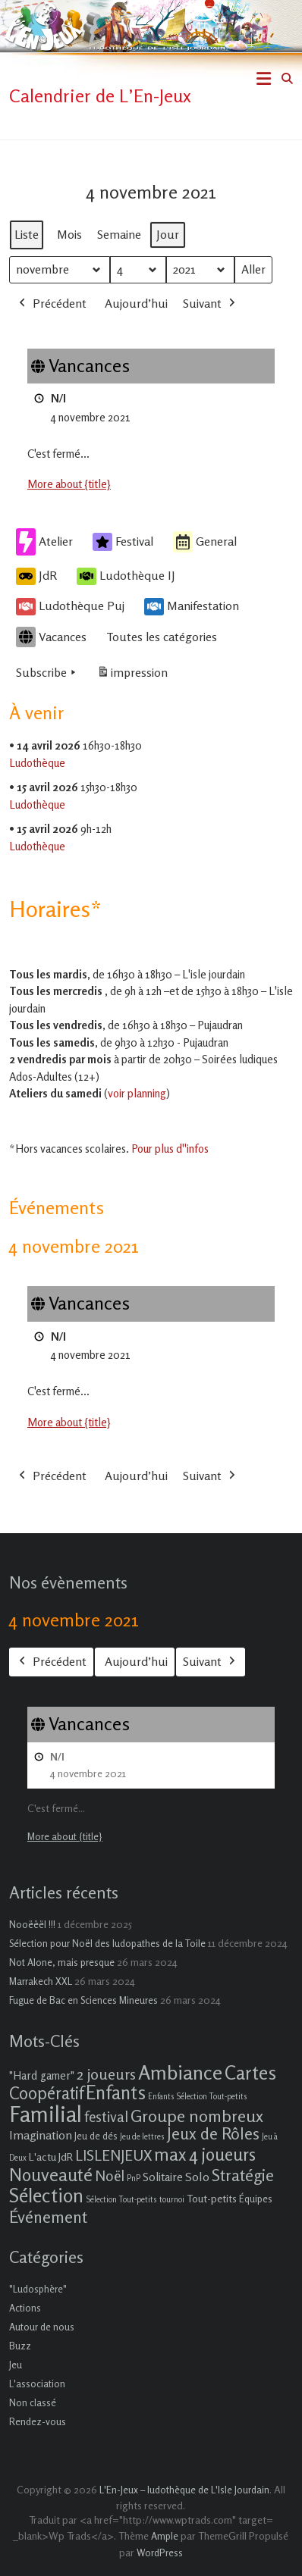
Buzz (20, 2346)
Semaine (119, 233)
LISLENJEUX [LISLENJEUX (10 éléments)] (113, 2155)
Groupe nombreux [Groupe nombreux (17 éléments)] (197, 2115)
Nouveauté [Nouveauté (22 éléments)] (51, 2175)
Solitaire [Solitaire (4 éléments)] (163, 2177)
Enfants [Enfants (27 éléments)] (116, 2092)
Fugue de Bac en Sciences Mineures (83, 2000)
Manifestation (191, 606)
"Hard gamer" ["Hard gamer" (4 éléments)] (41, 2075)
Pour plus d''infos (170, 1148)
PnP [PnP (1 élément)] (133, 2178)
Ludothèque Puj (70, 606)
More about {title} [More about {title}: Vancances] (69, 484)
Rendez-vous (37, 2421)
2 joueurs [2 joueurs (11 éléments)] (106, 2073)
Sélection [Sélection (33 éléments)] (46, 2195)
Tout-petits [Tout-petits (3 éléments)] (212, 2198)
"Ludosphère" (38, 2289)
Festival (123, 542)
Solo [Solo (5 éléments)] (197, 2176)
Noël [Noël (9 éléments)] (109, 2175)
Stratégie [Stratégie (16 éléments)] (243, 2175)
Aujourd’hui (136, 302)
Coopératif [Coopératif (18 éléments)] (46, 2093)
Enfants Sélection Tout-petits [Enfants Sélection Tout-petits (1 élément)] (197, 2097)
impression (132, 675)
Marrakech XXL (40, 1981)
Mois (69, 233)
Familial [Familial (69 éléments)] (45, 2113)
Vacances (51, 637)
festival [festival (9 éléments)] (106, 2116)
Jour (167, 233)
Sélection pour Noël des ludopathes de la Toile (107, 1943)
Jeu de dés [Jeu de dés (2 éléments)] (96, 2136)
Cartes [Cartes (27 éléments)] (250, 2072)
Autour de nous (41, 2327)
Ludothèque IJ (126, 576)
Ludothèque (37, 762)
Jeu (15, 2364)
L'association (37, 2383)
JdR (36, 576)
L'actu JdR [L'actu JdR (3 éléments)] (51, 2156)
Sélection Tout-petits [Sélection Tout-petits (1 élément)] (121, 2200)
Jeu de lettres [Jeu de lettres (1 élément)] (142, 2137)
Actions (25, 2308)
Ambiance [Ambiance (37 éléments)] (180, 2072)
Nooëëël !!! (32, 1924)
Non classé (32, 2402)
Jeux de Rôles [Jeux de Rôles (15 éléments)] (213, 2133)
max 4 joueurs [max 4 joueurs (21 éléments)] (205, 2153)
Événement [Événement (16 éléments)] (48, 2217)
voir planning (137, 1093)
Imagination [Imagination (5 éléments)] (40, 2134)
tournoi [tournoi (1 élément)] (171, 2200)
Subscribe (47, 672)
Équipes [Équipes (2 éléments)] (255, 2199)
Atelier (44, 541)
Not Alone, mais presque (62, 1962)
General (205, 541)
